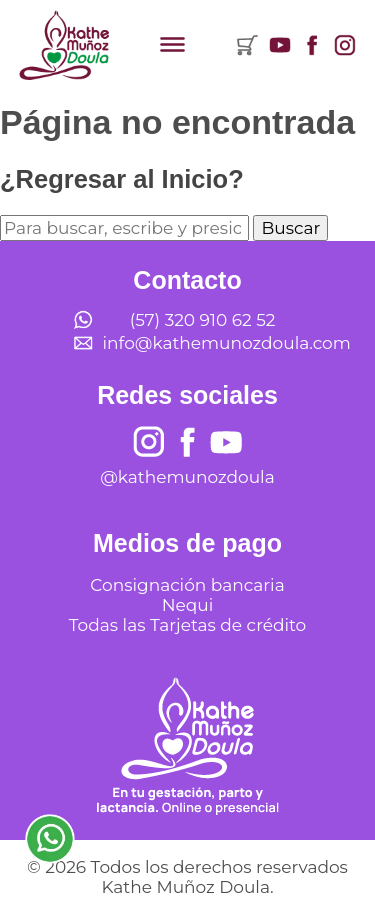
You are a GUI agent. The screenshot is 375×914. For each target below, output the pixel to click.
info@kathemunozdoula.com (227, 343)
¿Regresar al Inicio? (122, 179)
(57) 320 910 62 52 (203, 320)
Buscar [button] (290, 228)
